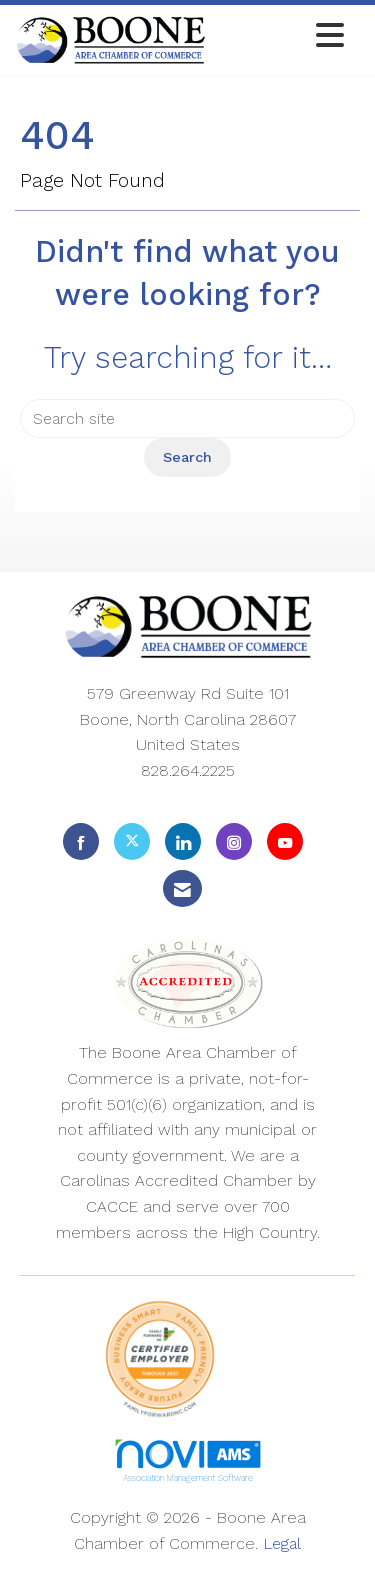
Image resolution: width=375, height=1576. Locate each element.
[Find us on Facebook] (81, 841)
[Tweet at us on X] (132, 841)
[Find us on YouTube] (285, 841)
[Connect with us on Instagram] (234, 841)
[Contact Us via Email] (182, 888)
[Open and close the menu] (280, 36)
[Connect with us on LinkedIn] (183, 841)
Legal (282, 1543)
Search (187, 457)
